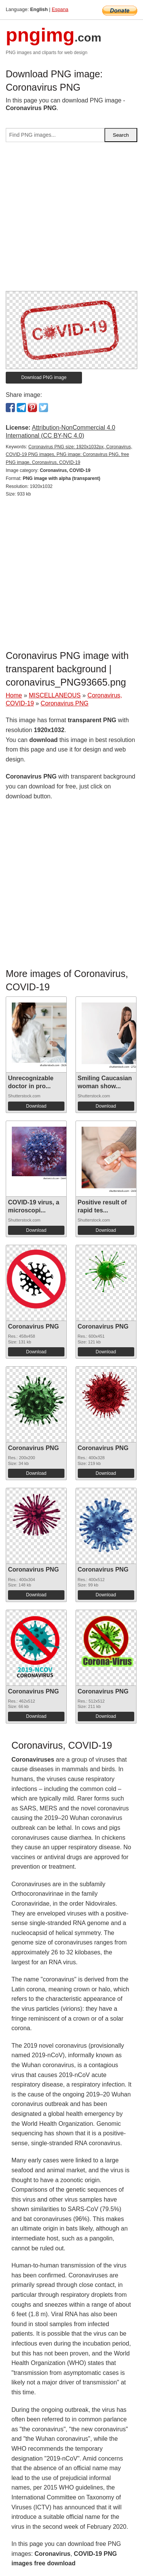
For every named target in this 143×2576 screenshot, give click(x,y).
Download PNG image (44, 377)
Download (36, 1106)
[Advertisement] (71, 219)
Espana (60, 9)
